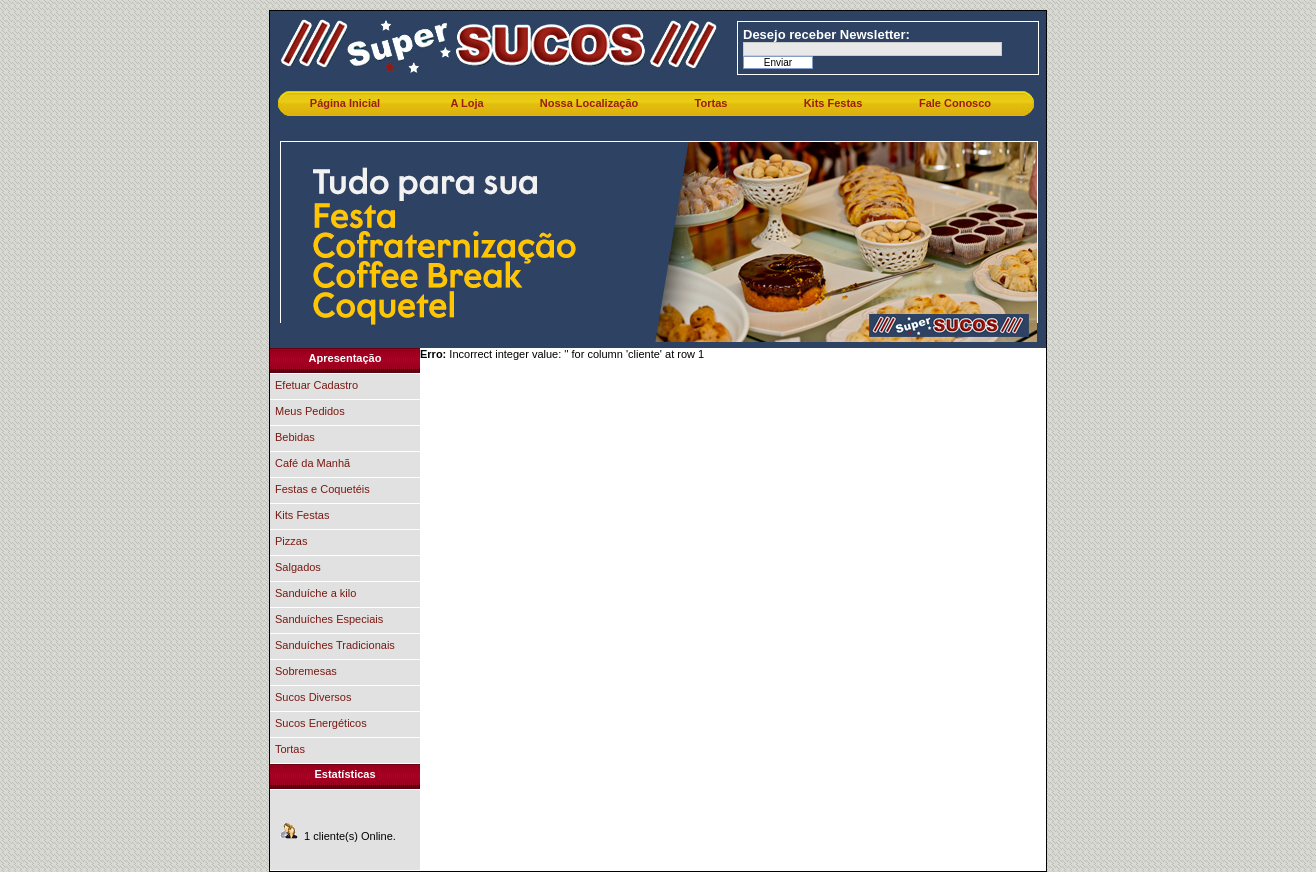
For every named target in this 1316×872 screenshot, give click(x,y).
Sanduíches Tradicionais (335, 645)
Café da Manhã (312, 463)
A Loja (466, 103)
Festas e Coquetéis (322, 489)
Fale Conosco (955, 103)
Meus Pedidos (310, 411)
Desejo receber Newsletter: (826, 34)
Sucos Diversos (313, 697)
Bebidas (295, 437)
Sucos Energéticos (321, 723)
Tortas (711, 103)
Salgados (298, 567)
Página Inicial (345, 103)
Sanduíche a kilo (315, 593)
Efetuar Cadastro (316, 385)
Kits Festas (833, 103)
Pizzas (291, 541)
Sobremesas (306, 671)
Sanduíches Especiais (329, 619)
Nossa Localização (589, 103)
